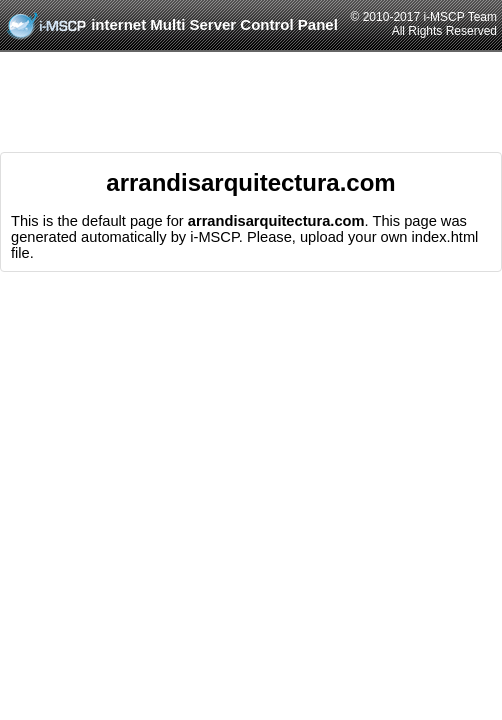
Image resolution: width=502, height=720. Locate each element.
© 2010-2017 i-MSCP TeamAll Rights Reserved (424, 24)
